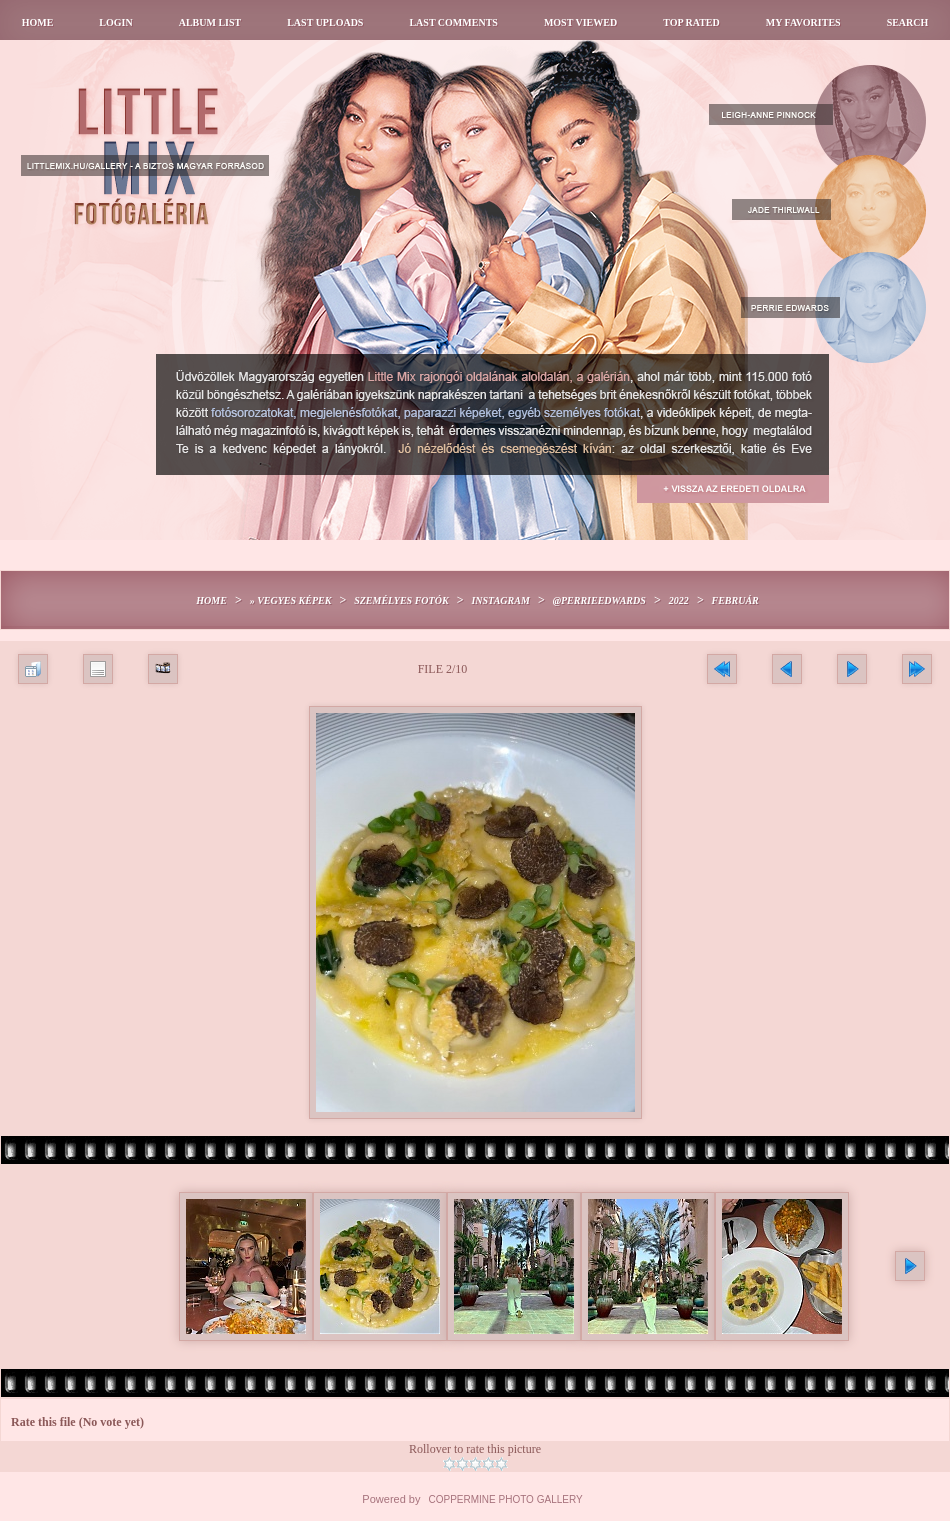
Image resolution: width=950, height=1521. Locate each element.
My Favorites (803, 22)
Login (115, 22)
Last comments (453, 22)
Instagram (500, 600)
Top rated (691, 22)
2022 (679, 600)
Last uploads (325, 22)
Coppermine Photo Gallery (506, 1499)
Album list (210, 22)
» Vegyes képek (291, 600)
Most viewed (580, 22)
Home (38, 22)
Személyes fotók (401, 600)
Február (734, 600)
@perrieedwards (599, 600)
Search (908, 22)
